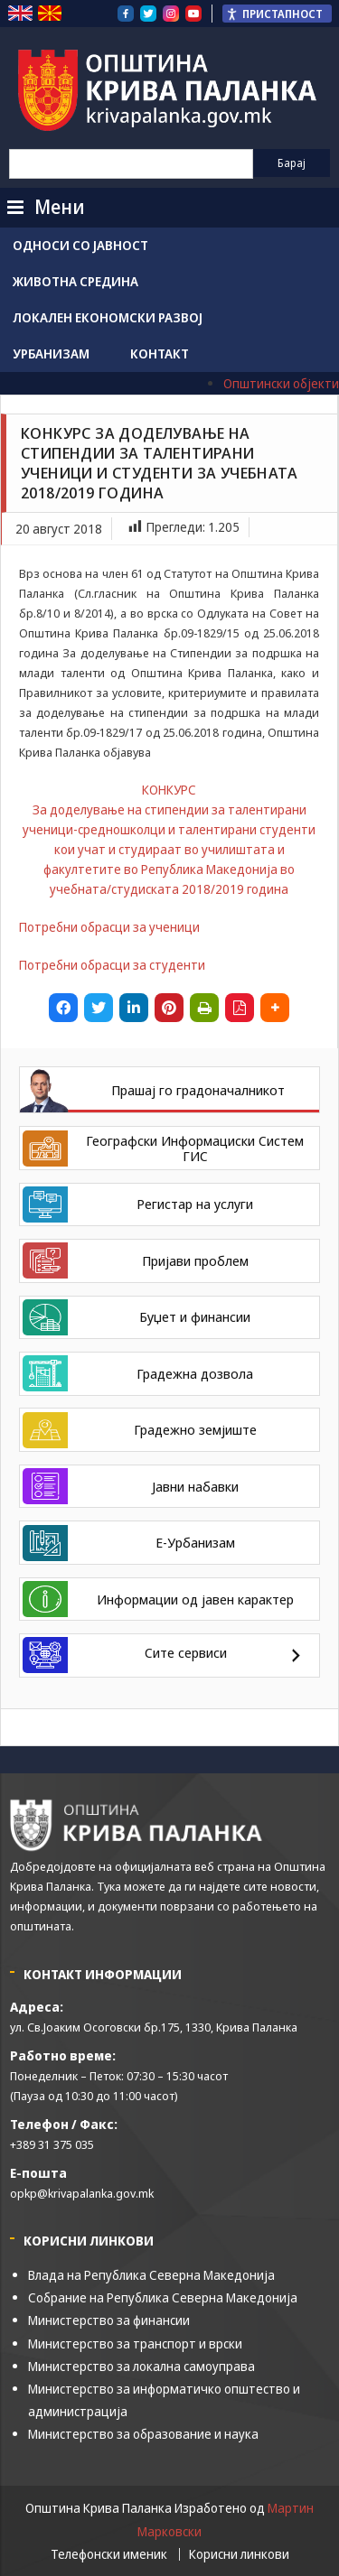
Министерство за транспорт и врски (135, 2343)
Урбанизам (51, 353)
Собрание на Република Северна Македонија (162, 2297)
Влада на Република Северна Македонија (151, 2274)
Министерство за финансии (109, 2320)
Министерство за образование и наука (143, 2433)
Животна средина (75, 281)
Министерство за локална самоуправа (141, 2366)
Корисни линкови (239, 2554)
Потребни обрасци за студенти (112, 964)
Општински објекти (281, 383)
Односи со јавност (80, 245)
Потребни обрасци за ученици (109, 926)
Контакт (159, 353)
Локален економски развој (107, 317)
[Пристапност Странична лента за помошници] (277, 14)
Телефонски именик (109, 2554)
